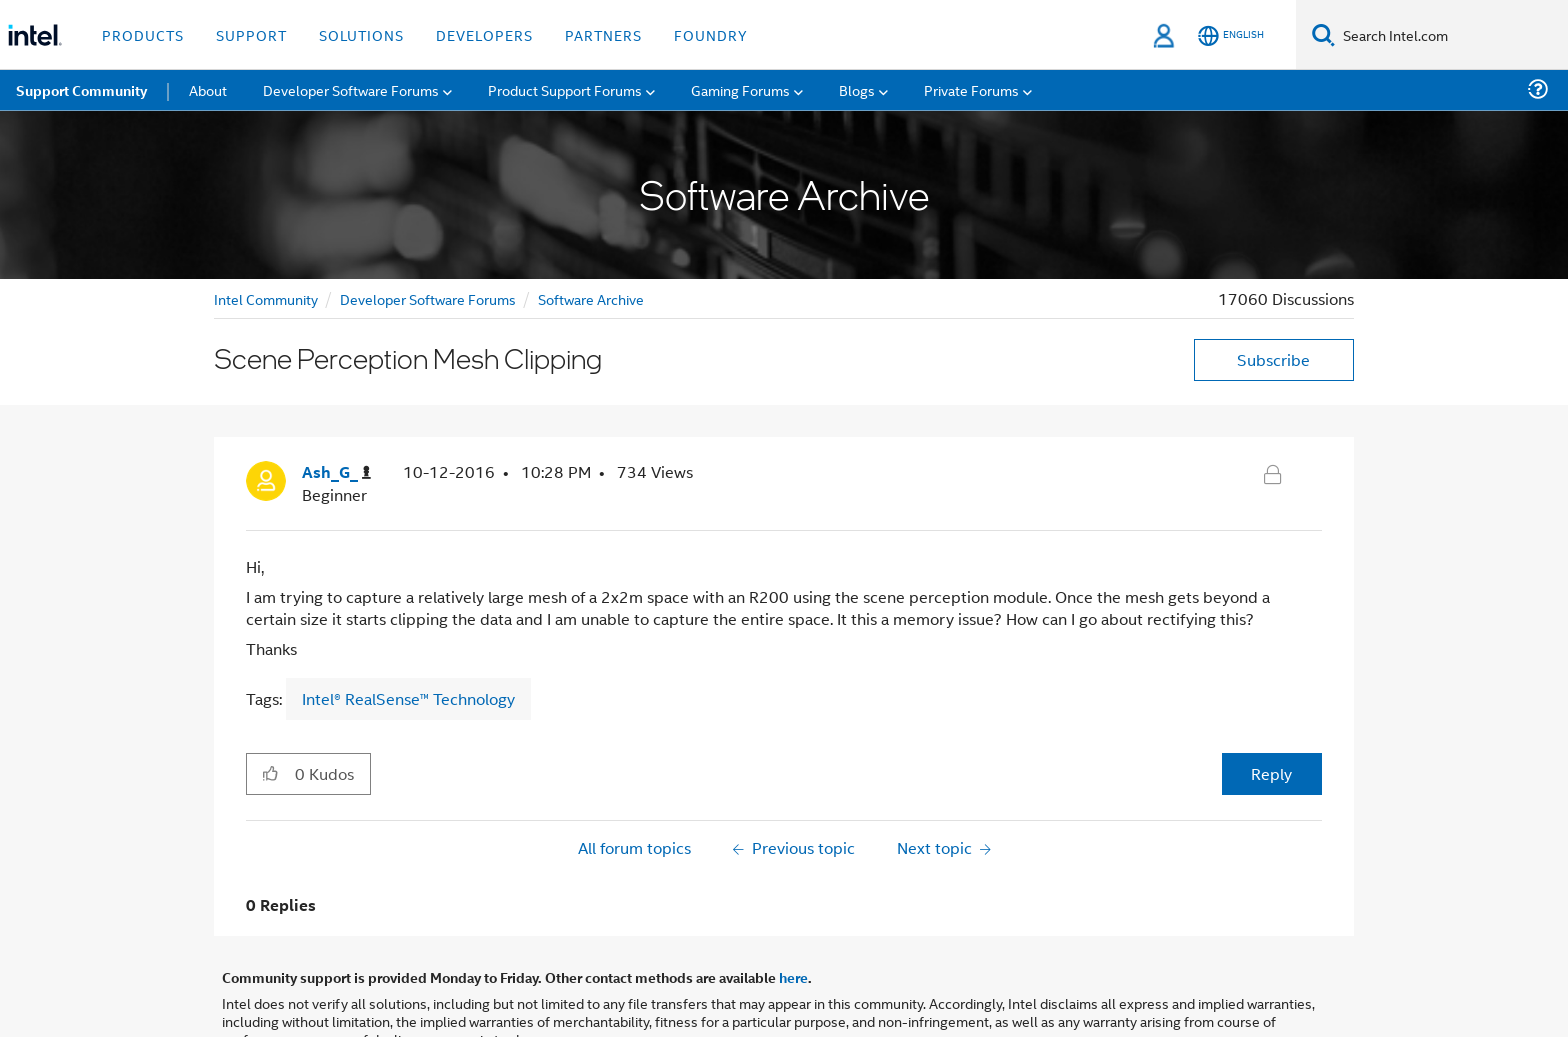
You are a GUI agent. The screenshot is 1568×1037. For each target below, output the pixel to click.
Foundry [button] (711, 34)
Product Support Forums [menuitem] (565, 89)
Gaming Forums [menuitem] (740, 89)
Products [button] (143, 34)
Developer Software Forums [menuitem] (351, 89)
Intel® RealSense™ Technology (408, 698)
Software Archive (591, 298)
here (793, 977)
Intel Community (266, 298)
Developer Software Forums (428, 298)
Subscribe (1273, 359)
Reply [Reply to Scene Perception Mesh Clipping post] (1271, 773)
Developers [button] (484, 34)
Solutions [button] (361, 34)
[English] (1231, 35)
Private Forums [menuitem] (971, 89)
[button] (270, 773)
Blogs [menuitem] (857, 89)
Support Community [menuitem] (81, 90)
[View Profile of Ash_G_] (336, 472)
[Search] (1323, 34)
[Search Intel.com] (1451, 35)
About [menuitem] (208, 89)
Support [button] (251, 34)
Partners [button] (603, 34)
